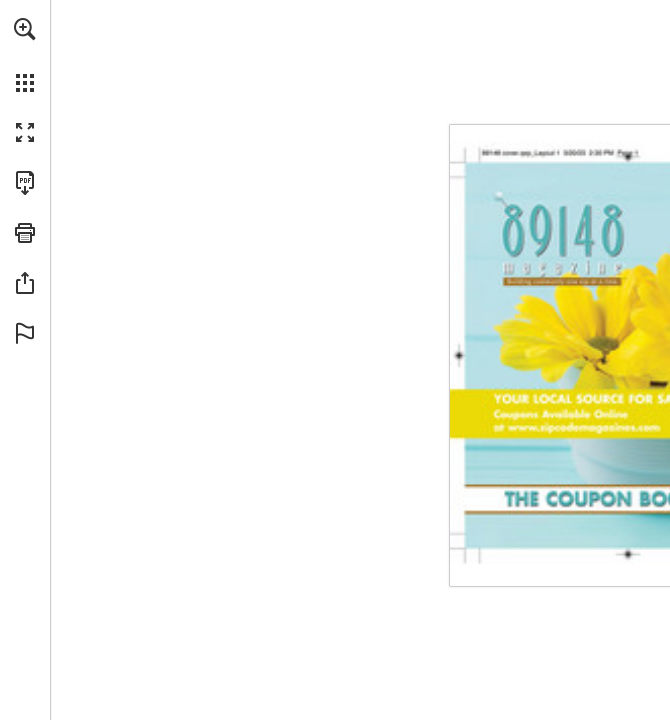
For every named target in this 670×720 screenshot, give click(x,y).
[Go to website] (576, 448)
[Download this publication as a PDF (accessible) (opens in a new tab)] (25, 183)
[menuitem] (25, 55)
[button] (25, 29)
